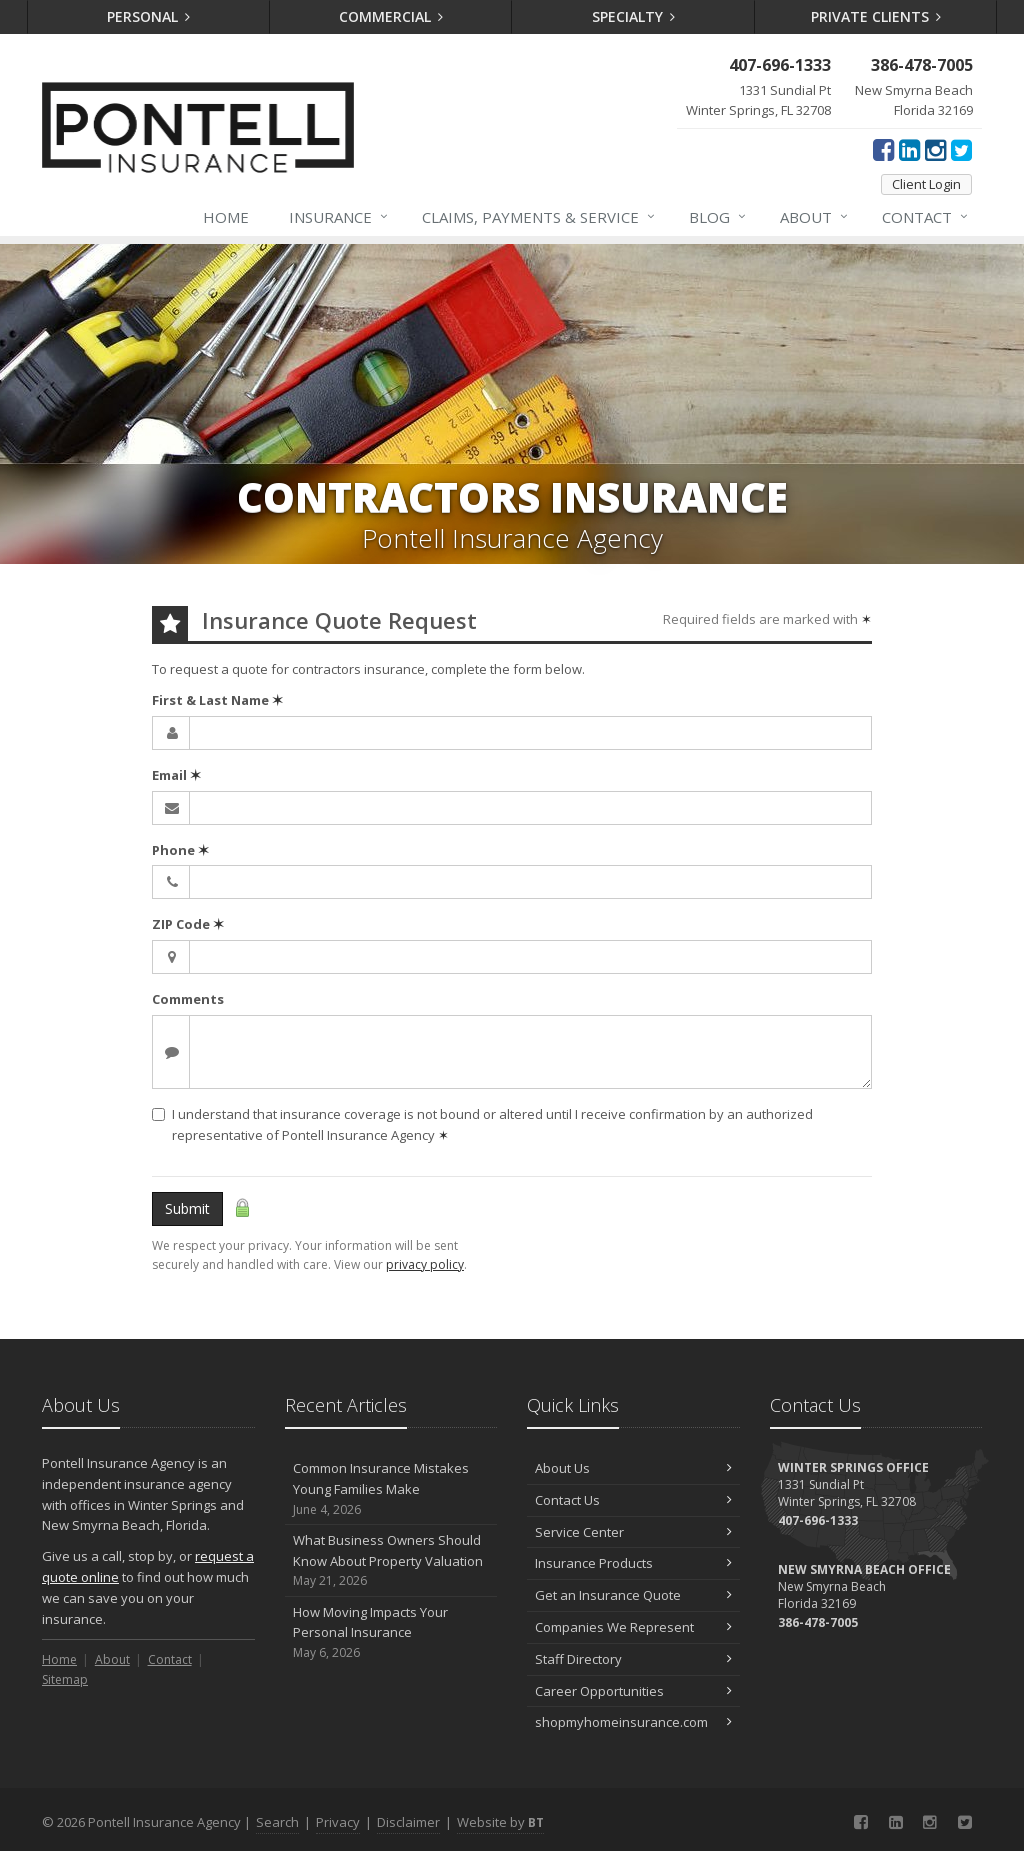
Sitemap (65, 1679)
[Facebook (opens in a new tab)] (883, 149)
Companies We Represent (633, 1627)
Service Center (633, 1532)
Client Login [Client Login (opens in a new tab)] (926, 184)
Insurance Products (633, 1563)
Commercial (391, 16)
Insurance (339, 217)
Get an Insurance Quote (633, 1595)
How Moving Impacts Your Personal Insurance (391, 1633)
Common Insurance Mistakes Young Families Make (391, 1489)
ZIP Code (188, 924)
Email (176, 775)
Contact (926, 217)
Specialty (634, 16)
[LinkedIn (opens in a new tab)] (909, 149)
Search (277, 1822)
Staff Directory (633, 1659)
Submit (187, 1208)
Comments (188, 999)
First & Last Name (217, 700)
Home (226, 217)
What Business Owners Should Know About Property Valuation (391, 1561)
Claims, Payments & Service (539, 217)
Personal (149, 16)
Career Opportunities (633, 1691)
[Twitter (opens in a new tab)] (961, 149)
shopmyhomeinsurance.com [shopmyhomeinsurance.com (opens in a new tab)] (633, 1722)
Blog (718, 217)
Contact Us (633, 1500)
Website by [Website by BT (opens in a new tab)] (500, 1822)
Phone (180, 850)
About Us (633, 1468)
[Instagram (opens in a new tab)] (935, 149)
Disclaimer (408, 1822)
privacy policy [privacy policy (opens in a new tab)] (425, 1264)
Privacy (338, 1822)
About (815, 217)
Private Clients (876, 16)
